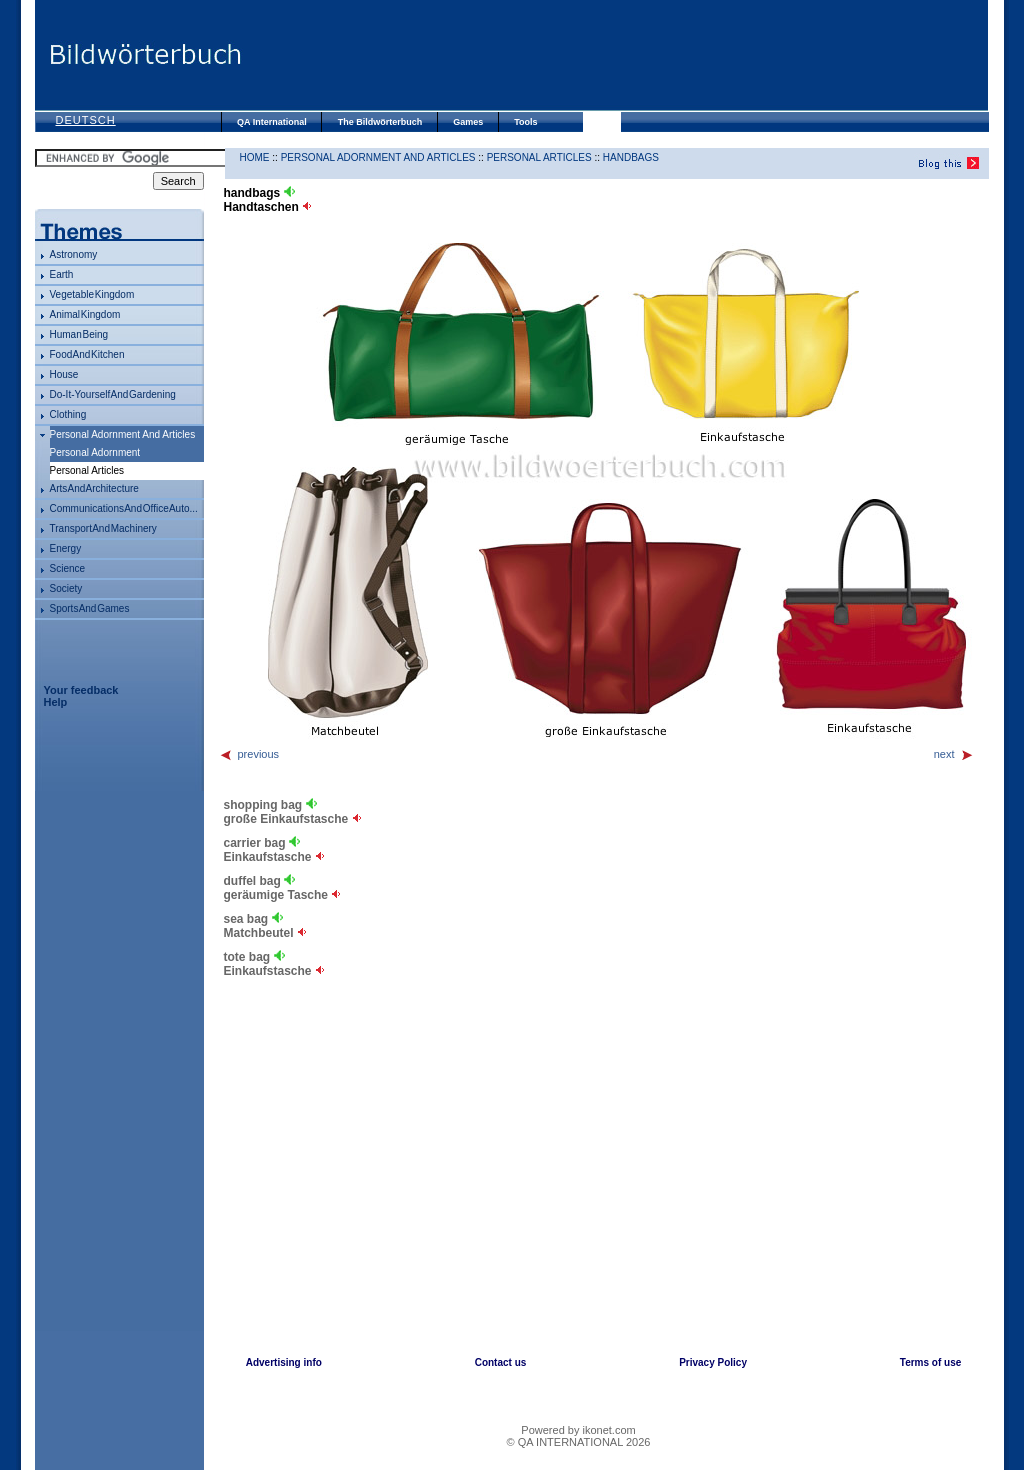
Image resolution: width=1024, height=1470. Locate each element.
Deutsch (86, 120)
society (66, 588)
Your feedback (81, 690)
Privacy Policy (713, 1362)
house (64, 374)
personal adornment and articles (123, 434)
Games (468, 122)
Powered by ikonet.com (578, 1430)
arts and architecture (94, 488)
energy (66, 548)
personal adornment (95, 452)
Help (56, 702)
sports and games (90, 608)
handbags (631, 157)
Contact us (501, 1362)
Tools (525, 122)
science (68, 568)
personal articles (539, 157)
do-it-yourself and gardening (113, 394)
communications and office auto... (124, 508)
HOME (255, 157)
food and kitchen (87, 354)
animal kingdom (85, 314)
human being (79, 334)
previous (249, 754)
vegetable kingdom (92, 294)
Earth (62, 274)
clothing (68, 414)
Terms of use (931, 1362)
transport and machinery (103, 528)
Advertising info (284, 1362)
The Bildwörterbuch (380, 122)
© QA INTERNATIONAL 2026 (579, 1442)
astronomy (74, 254)
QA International (272, 122)
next (954, 754)
